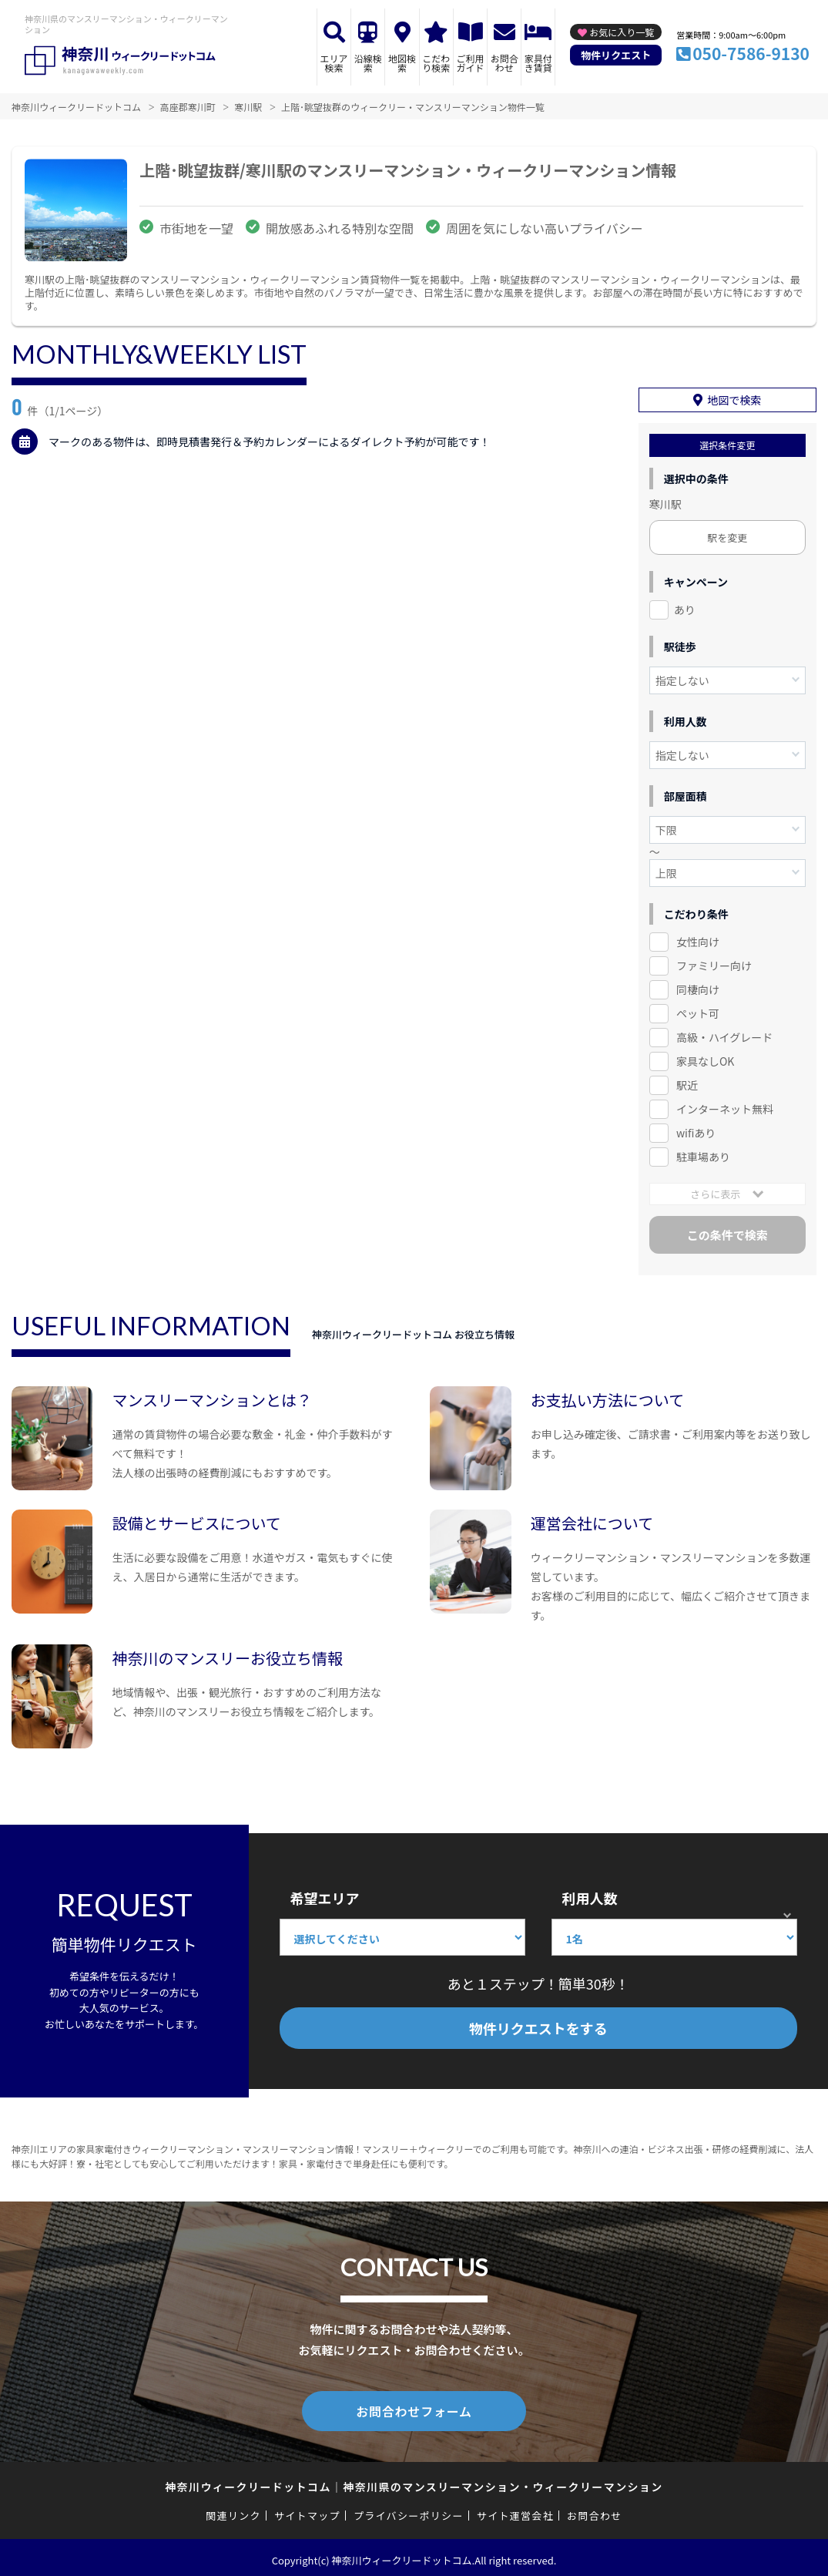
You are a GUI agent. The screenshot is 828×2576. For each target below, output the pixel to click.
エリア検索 (334, 63)
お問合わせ (504, 63)
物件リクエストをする (538, 2026)
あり (685, 607)
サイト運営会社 (515, 2510)
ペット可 (697, 1011)
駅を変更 (727, 535)
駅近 (687, 1082)
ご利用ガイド (470, 63)
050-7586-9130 (751, 53)
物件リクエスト (616, 55)
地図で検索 (734, 397)
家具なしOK (705, 1058)
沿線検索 (368, 63)
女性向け (697, 939)
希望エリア (325, 1896)
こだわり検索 (436, 63)
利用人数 (590, 1896)
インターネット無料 (724, 1106)
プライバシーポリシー (409, 2510)
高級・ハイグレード (724, 1035)
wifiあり (696, 1130)
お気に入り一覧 (621, 32)
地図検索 (402, 63)
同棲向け (697, 987)
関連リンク (233, 2510)
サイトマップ (307, 2510)
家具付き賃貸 (538, 63)
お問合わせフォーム (414, 2407)
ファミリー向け (714, 963)
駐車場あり (703, 1154)
